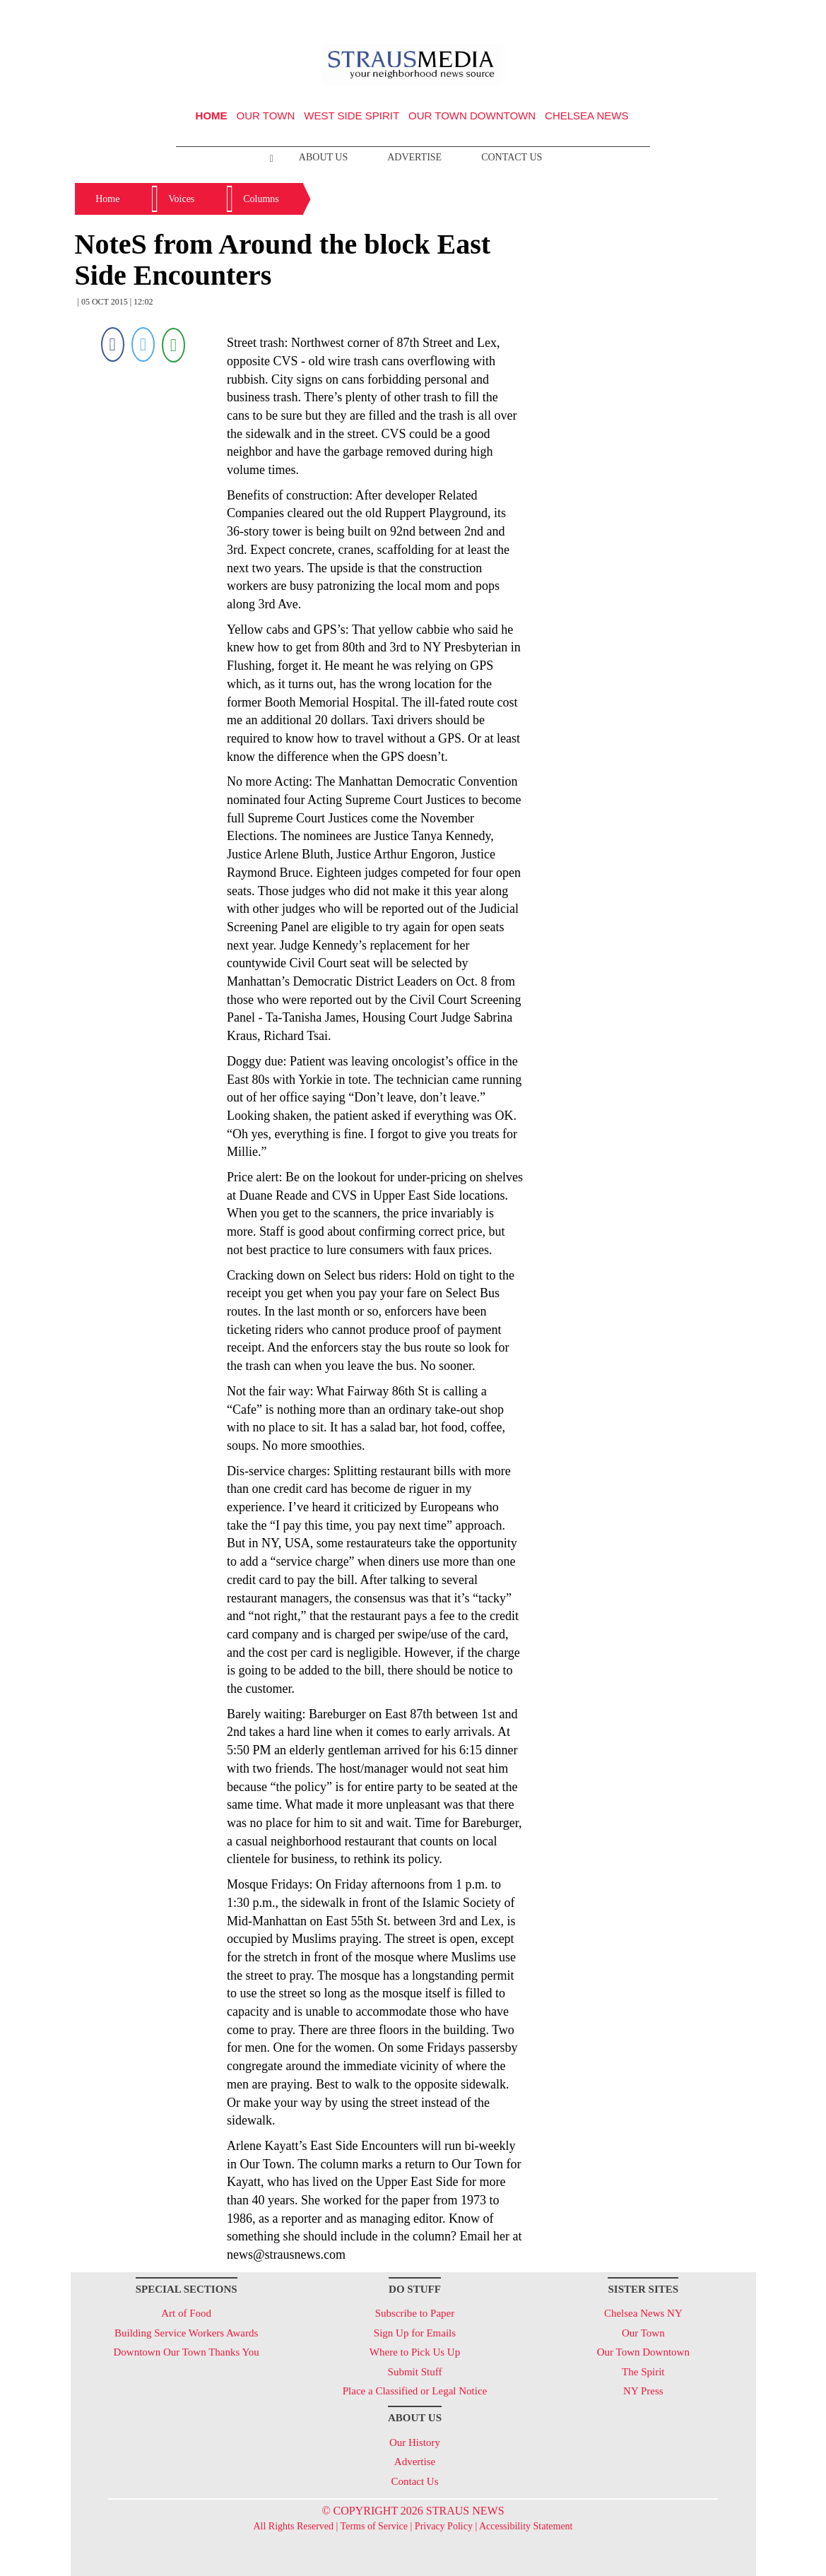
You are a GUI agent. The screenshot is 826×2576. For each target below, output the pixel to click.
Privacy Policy (444, 2526)
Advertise (414, 157)
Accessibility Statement (526, 2526)
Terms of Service (374, 2526)
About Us (323, 157)
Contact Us (511, 157)
